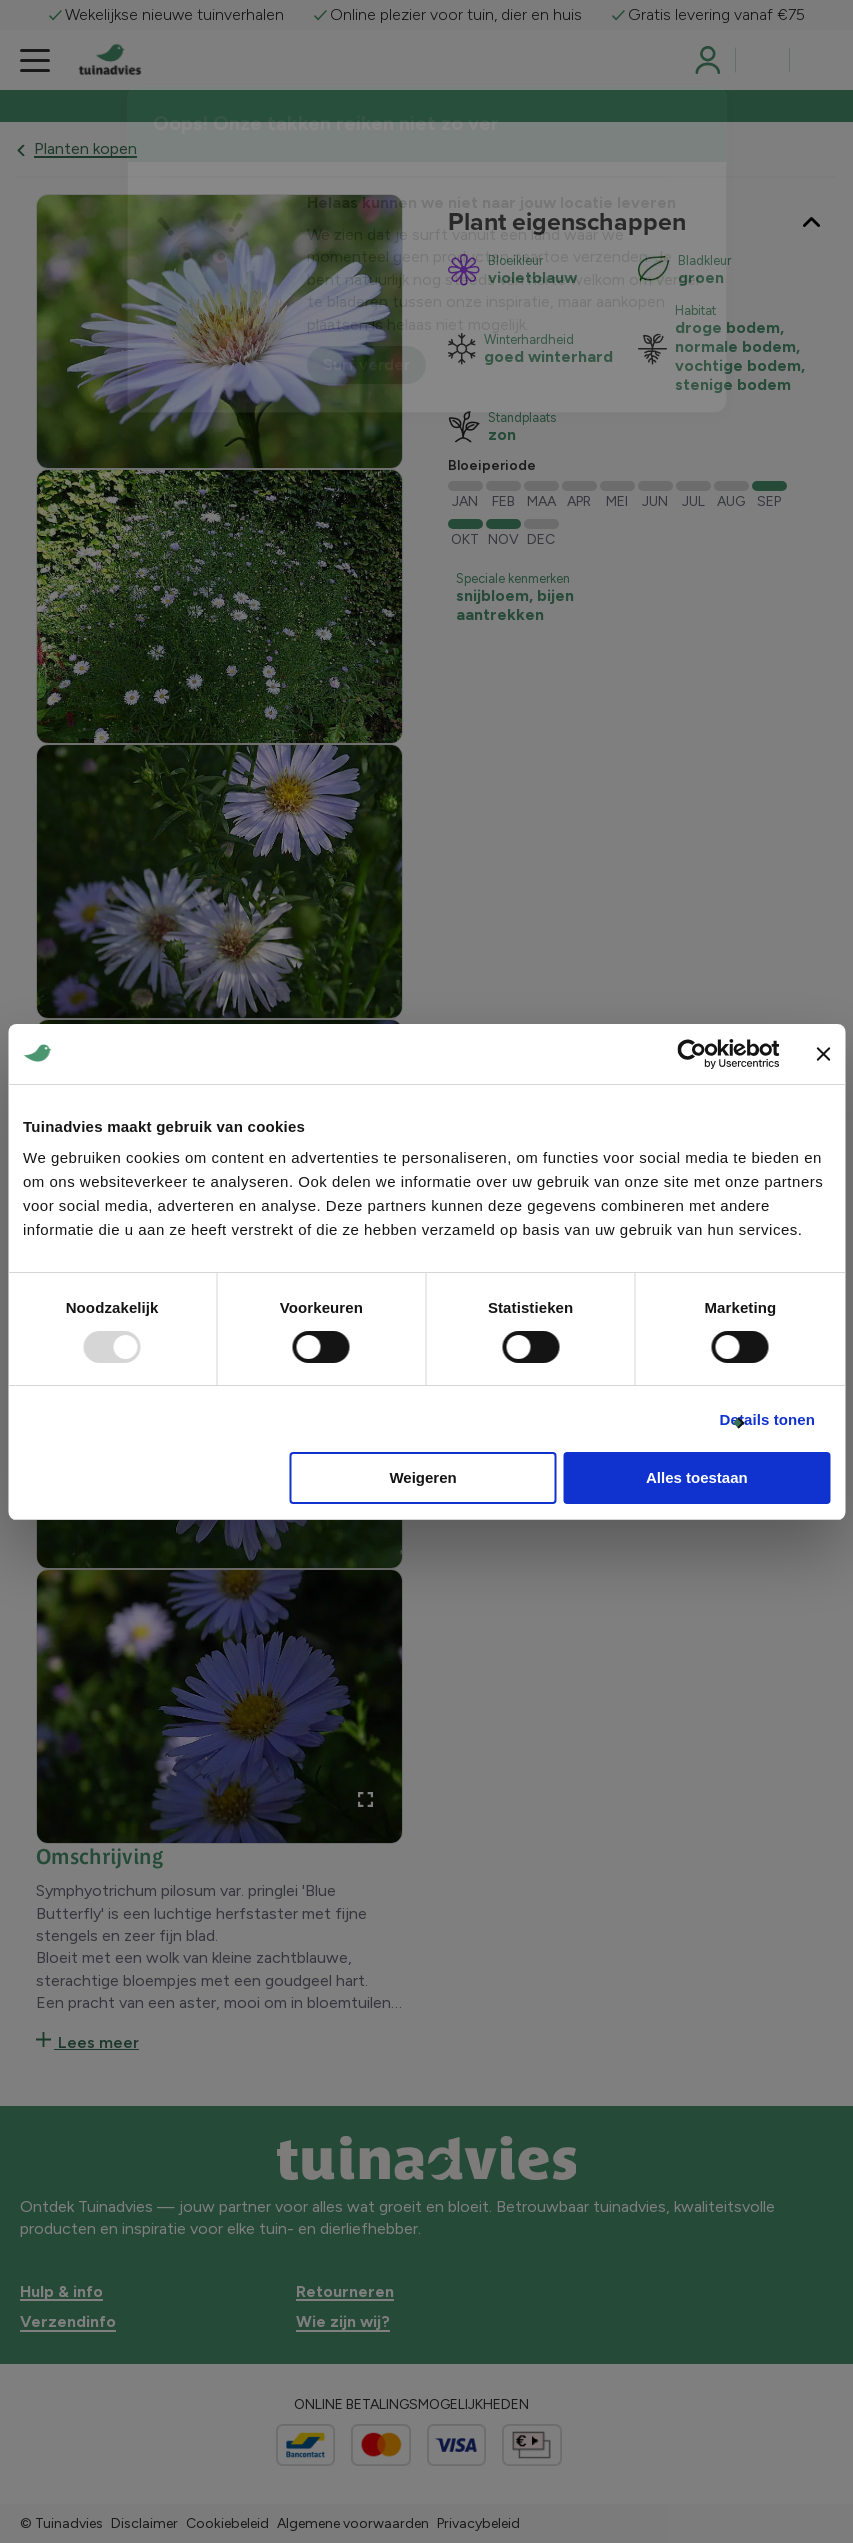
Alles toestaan (697, 1477)
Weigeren (422, 1477)
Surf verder (366, 364)
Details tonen (767, 1419)
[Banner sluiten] (823, 1054)
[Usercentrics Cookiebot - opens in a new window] (691, 1054)
